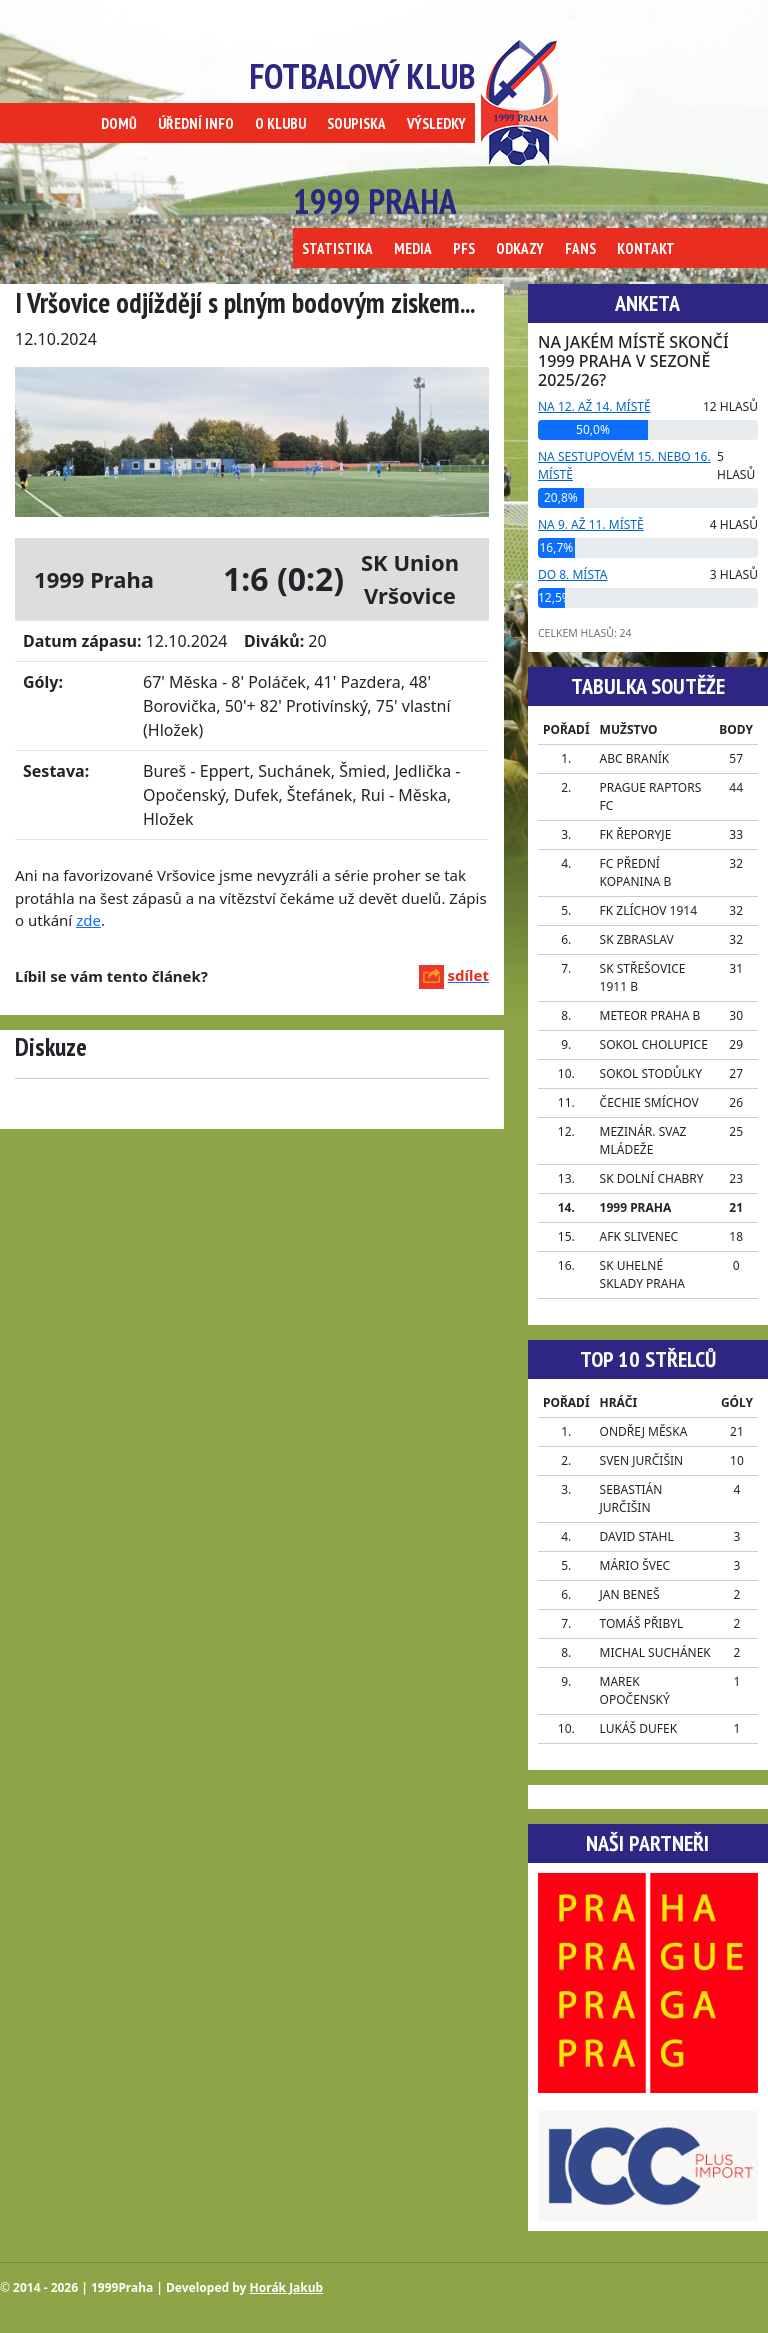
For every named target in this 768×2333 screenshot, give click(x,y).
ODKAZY (520, 248)
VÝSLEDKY (436, 123)
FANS (580, 248)
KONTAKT (646, 248)
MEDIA (413, 248)
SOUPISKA (356, 123)
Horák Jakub (287, 2287)
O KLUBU (280, 123)
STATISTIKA (337, 248)
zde (88, 920)
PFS (464, 248)
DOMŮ (119, 123)
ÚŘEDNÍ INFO (196, 123)
